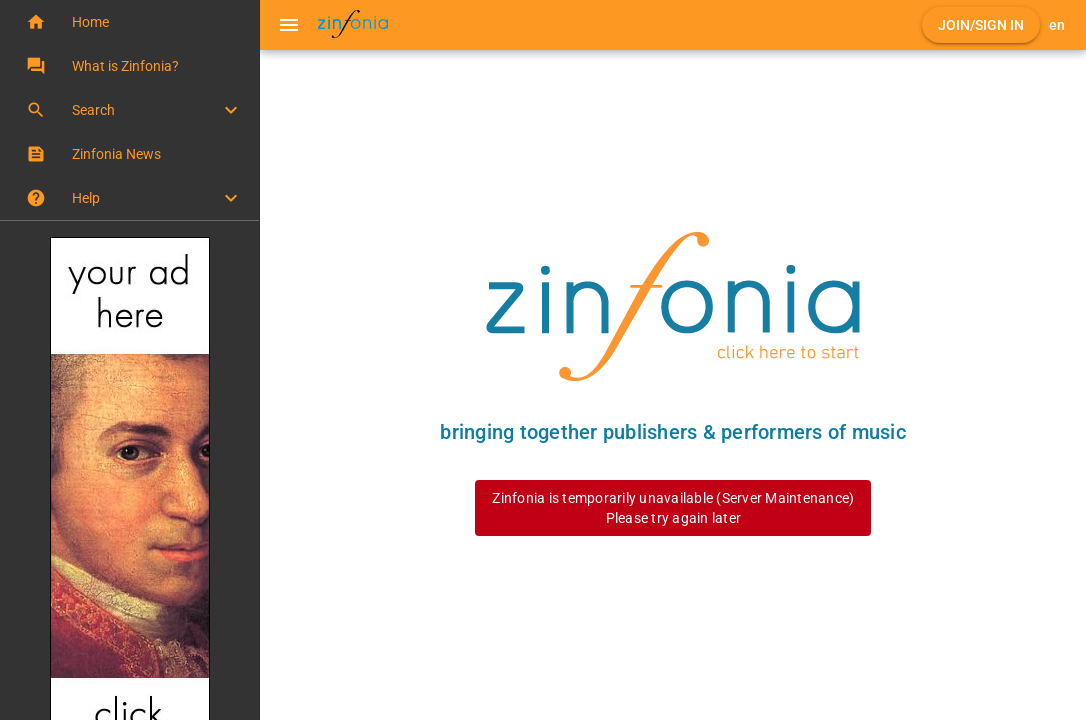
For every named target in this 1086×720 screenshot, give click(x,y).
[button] (129, 22)
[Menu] (289, 25)
